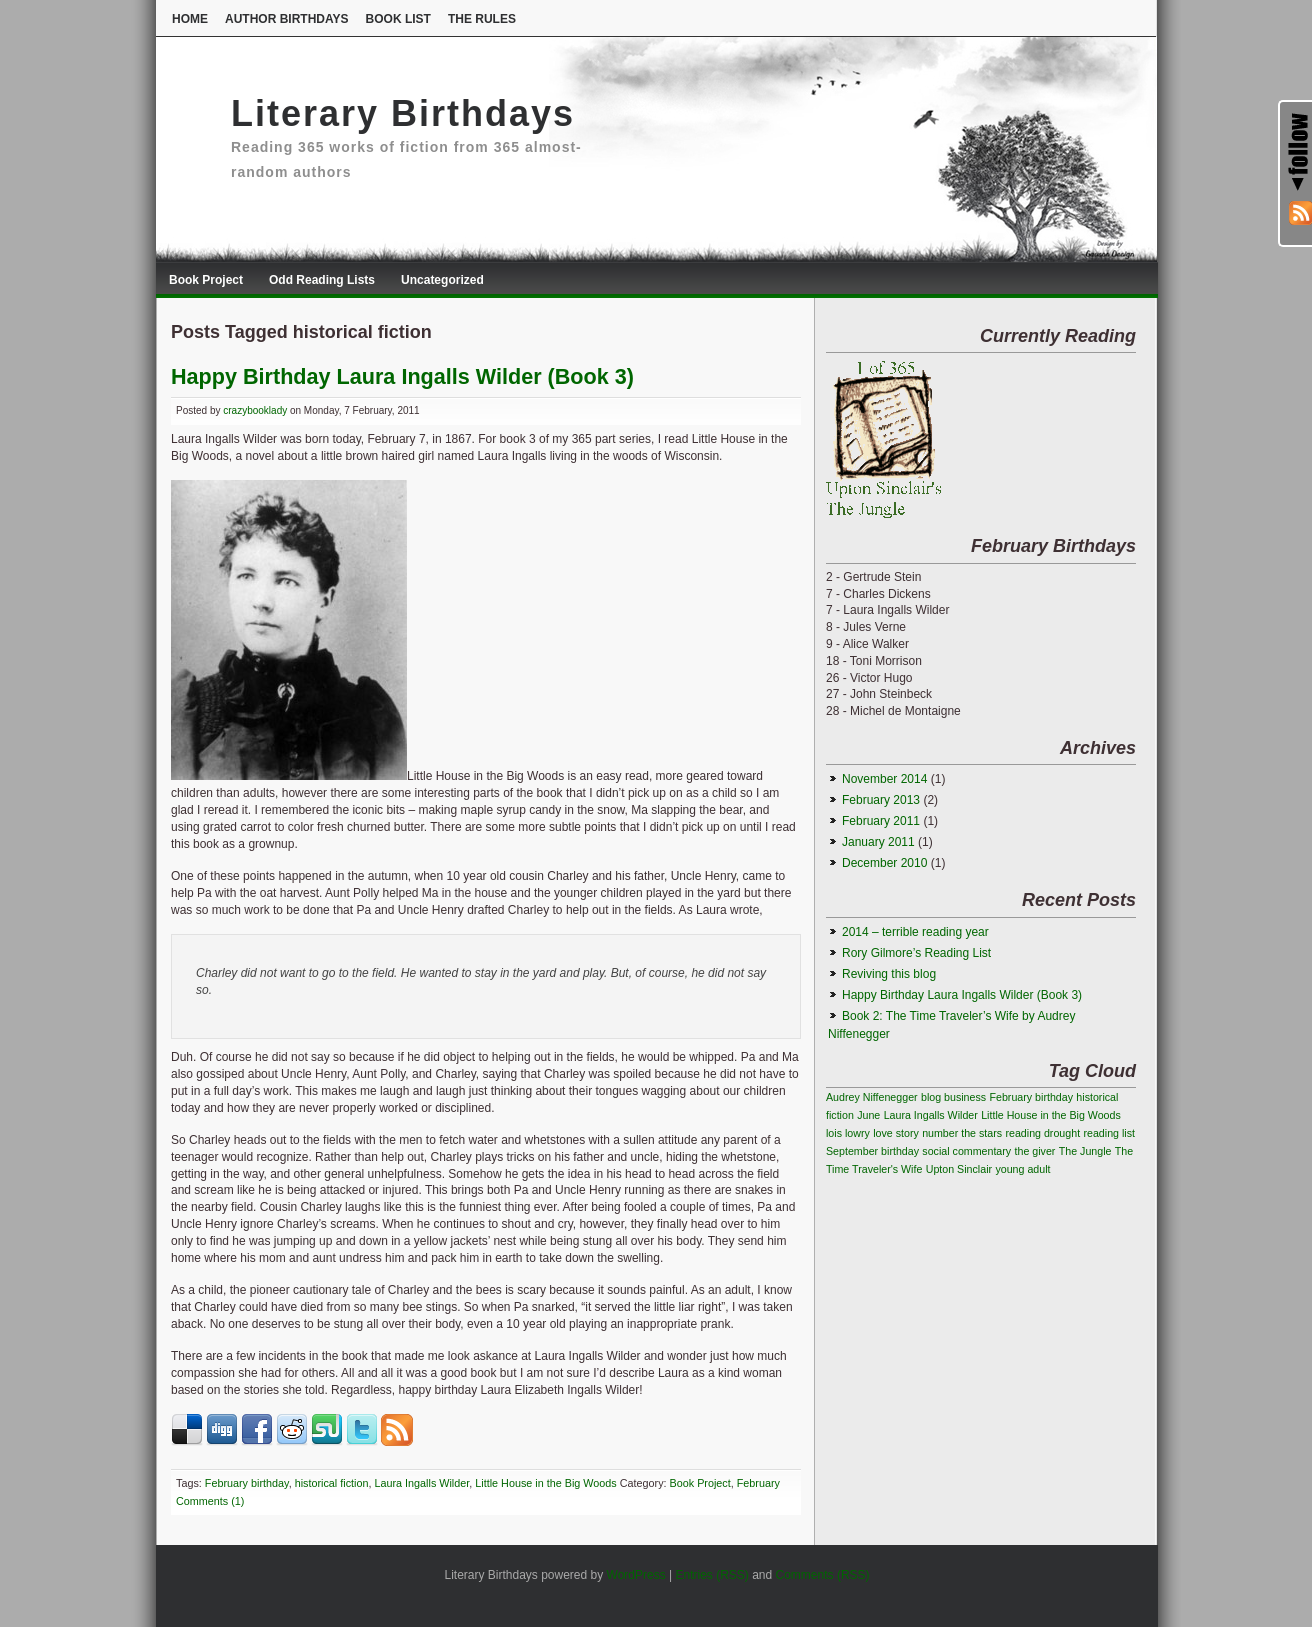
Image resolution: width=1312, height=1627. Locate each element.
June (868, 1115)
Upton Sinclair (959, 1169)
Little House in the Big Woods (545, 1483)
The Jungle (1085, 1151)
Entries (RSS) (711, 1575)
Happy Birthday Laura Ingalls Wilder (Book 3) (402, 376)
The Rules (482, 19)
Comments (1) (210, 1501)
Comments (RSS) (823, 1575)
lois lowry (848, 1133)
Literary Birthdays (403, 113)
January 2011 (878, 842)
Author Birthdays (287, 19)
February (758, 1483)
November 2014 (884, 779)
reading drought (1042, 1133)
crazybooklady (255, 410)
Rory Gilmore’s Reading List (916, 953)
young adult (1022, 1169)
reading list (1109, 1133)
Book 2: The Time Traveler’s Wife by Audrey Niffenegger (951, 1025)
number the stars (962, 1133)
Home (190, 19)
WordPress (636, 1575)
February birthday (247, 1483)
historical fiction (332, 1483)
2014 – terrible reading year (915, 932)
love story (896, 1133)
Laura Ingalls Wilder (421, 1483)
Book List (398, 19)
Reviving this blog (889, 974)
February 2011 (881, 821)
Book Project (206, 280)
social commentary (966, 1151)
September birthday (872, 1151)
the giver (1035, 1151)
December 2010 (884, 863)
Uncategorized (442, 280)
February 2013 (881, 800)
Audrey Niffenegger (872, 1097)
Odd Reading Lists (322, 280)
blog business (953, 1097)
